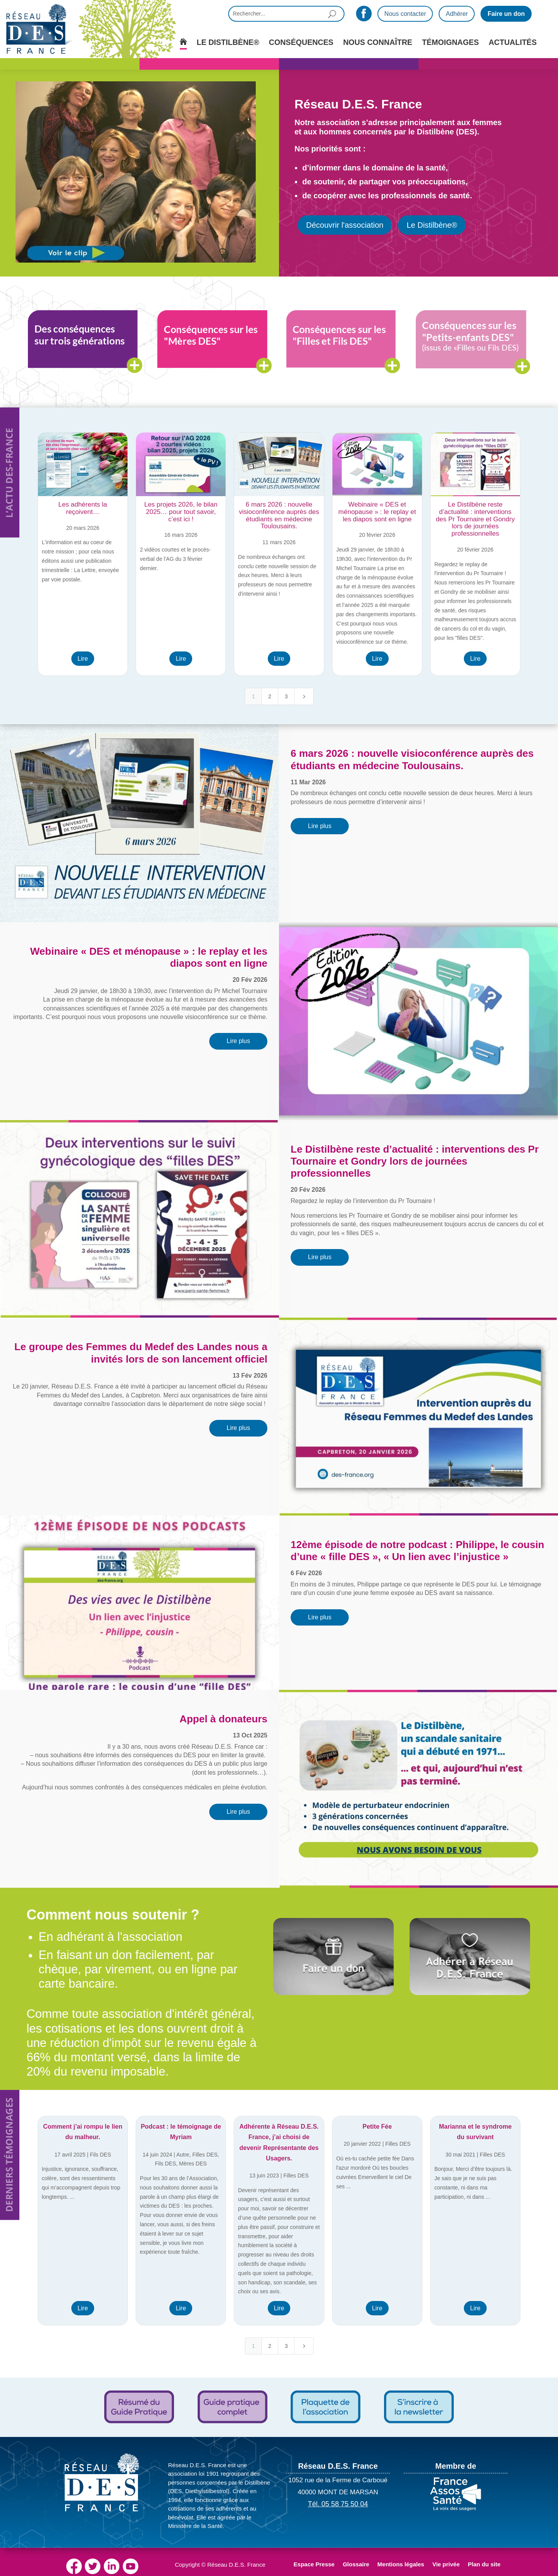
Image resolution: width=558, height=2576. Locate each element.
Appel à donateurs (223, 1719)
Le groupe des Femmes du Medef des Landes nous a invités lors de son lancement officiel (140, 1352)
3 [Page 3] (286, 696)
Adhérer (457, 13)
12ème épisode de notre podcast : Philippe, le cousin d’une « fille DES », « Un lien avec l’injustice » (417, 1550)
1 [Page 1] (253, 696)
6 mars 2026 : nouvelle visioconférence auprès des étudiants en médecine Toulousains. (412, 759)
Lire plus (319, 826)
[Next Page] (303, 696)
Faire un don (506, 13)
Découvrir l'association (344, 225)
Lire (83, 658)
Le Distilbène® (431, 225)
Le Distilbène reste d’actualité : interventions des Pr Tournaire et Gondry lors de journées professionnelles (415, 1161)
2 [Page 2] (269, 696)
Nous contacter (405, 13)
